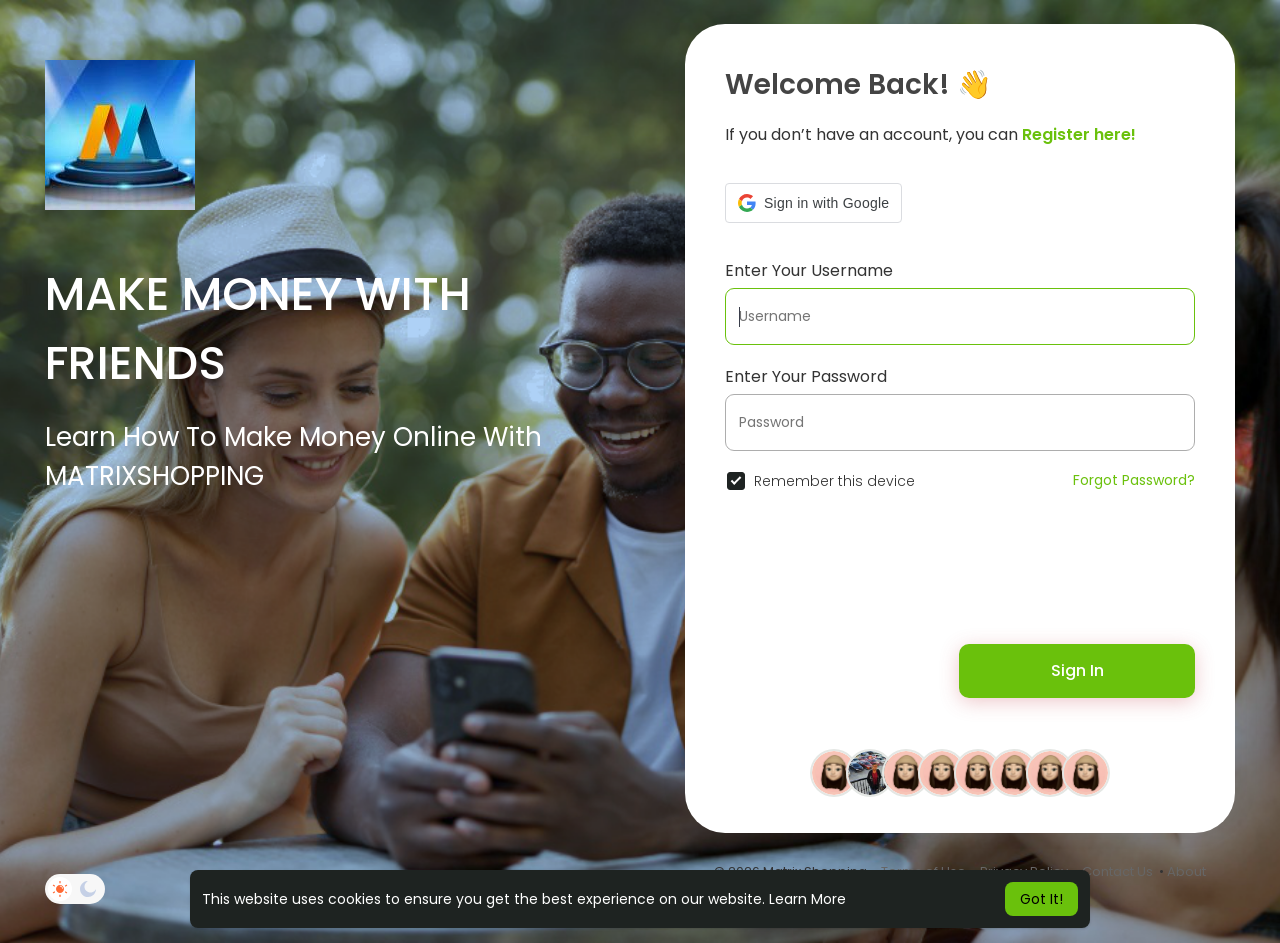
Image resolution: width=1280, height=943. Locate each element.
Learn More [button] (807, 899)
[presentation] (854, 579)
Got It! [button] (1041, 899)
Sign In (1077, 670)
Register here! (1079, 134)
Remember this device (834, 481)
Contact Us (1117, 871)
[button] (813, 203)
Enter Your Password (806, 376)
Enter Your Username (809, 270)
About (1186, 871)
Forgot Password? (1134, 480)
